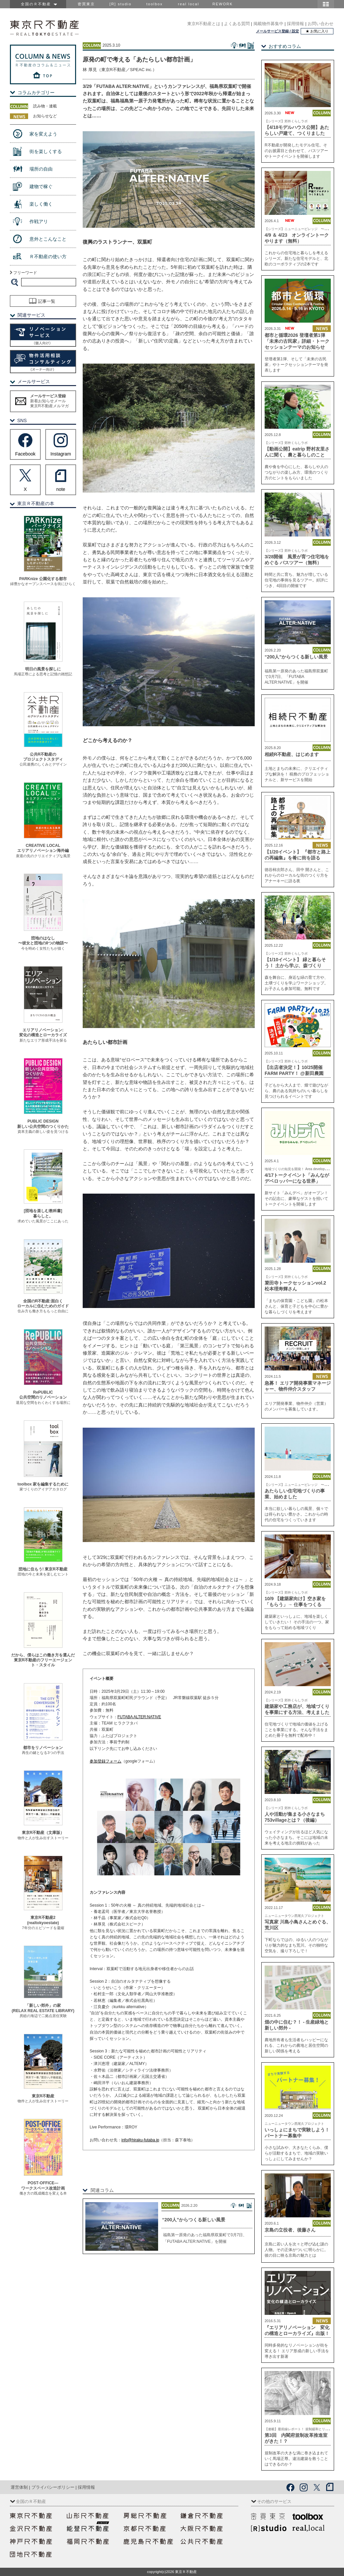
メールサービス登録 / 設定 (277, 31)
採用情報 (295, 23)
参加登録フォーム (105, 1761)
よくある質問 (237, 23)
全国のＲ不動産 (38, 4)
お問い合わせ (320, 23)
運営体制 (19, 2487)
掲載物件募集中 (268, 23)
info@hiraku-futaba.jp (140, 2140)
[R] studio (120, 4)
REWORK (222, 4)
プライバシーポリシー (52, 2487)
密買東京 (86, 4)
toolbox (154, 4)
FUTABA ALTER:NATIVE (139, 1717)
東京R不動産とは (203, 23)
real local (188, 4)
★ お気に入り (317, 31)
